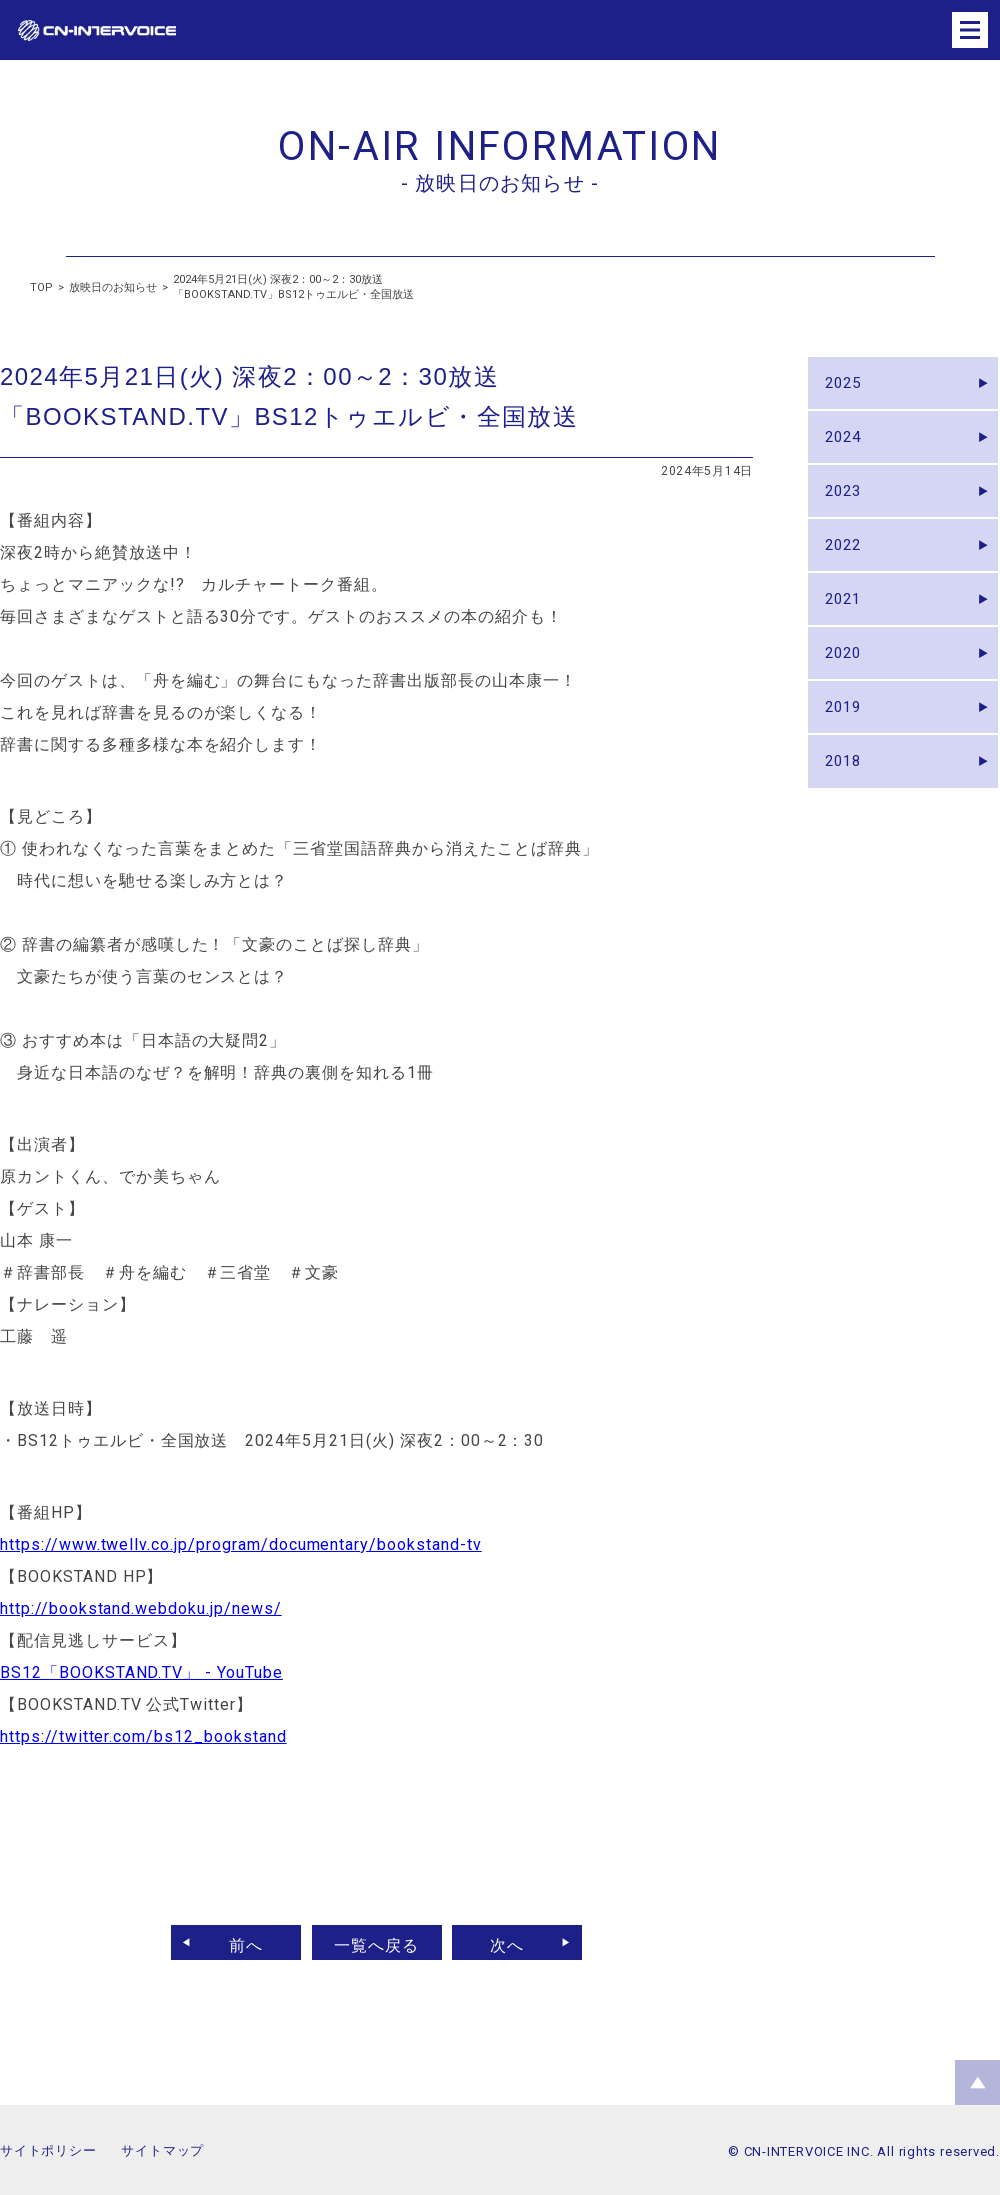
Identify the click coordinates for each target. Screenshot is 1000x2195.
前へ (237, 1942)
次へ (517, 1942)
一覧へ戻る (376, 1942)
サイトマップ (162, 2150)
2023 (848, 508)
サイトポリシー (48, 2150)
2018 (848, 813)
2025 (848, 386)
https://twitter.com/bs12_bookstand (143, 1736)
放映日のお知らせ (113, 287)
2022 (848, 569)
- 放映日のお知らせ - (500, 183)
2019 (848, 752)
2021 (848, 630)
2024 (848, 447)
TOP (41, 287)
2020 (848, 691)
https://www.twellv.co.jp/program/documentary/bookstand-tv (241, 1544)
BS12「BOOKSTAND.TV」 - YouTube (141, 1672)
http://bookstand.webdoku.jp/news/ (141, 1608)
